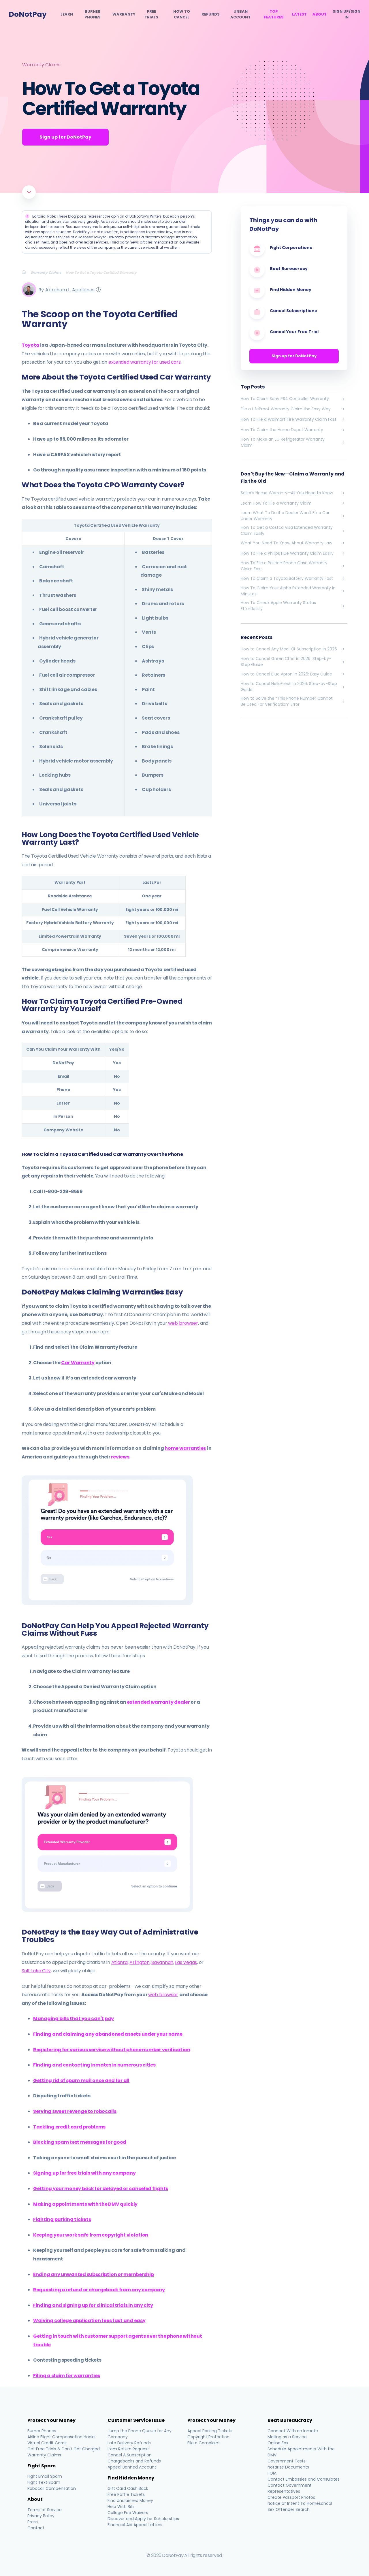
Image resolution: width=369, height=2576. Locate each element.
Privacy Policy (40, 2516)
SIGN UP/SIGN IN (346, 14)
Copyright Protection (208, 2437)
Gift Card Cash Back (128, 2488)
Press (32, 2522)
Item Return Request (128, 2449)
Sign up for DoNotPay (294, 356)
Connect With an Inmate (293, 2431)
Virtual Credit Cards (47, 2443)
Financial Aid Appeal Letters (135, 2525)
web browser (183, 1323)
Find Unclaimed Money (130, 2500)
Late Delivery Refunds (129, 2443)
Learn (67, 14)
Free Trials (151, 14)
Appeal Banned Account (132, 2467)
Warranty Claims (41, 64)
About (319, 14)
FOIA (272, 2473)
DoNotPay (28, 14)
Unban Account (240, 14)
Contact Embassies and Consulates (304, 2479)
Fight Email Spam (44, 2476)
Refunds (211, 14)
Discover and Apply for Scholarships (143, 2519)
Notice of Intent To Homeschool (300, 2503)
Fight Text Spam (43, 2482)
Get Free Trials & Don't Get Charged (63, 2449)
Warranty (123, 14)
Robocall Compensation (51, 2488)
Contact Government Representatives (290, 2488)
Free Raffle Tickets (126, 2494)
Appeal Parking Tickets (209, 2431)
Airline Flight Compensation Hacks (61, 2437)
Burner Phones (92, 14)
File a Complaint (203, 2443)
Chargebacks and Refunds (134, 2461)
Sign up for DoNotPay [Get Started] (65, 137)
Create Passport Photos (291, 2497)
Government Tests (287, 2461)
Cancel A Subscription (130, 2455)
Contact (35, 2528)
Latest (299, 14)
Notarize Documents (288, 2467)
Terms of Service (44, 2510)
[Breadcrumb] (26, 272)
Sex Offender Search (289, 2509)
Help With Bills (121, 2506)
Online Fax (278, 2443)
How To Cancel (181, 14)
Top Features (274, 14)
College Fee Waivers (128, 2512)
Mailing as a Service (287, 2437)
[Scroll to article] (29, 192)
